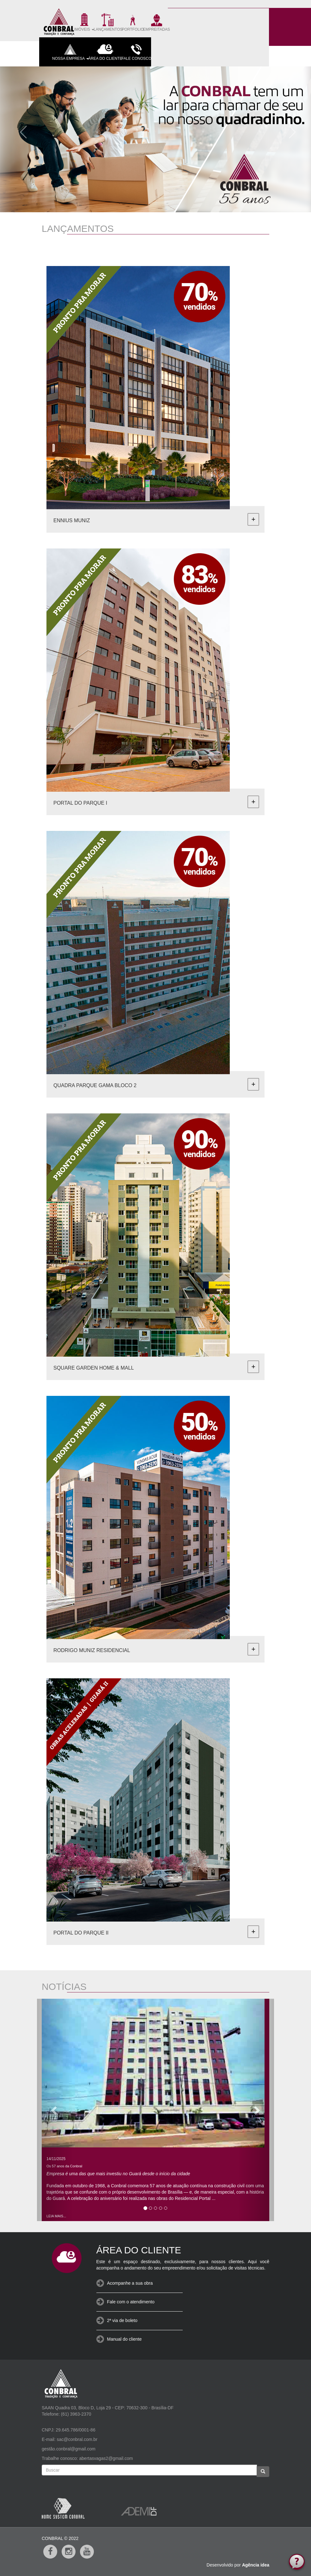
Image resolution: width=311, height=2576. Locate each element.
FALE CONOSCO (136, 51)
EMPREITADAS (156, 22)
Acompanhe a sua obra (130, 2283)
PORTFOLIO (132, 22)
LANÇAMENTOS (108, 22)
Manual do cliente (124, 2339)
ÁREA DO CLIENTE (105, 51)
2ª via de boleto (122, 2320)
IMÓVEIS (84, 22)
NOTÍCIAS (64, 1986)
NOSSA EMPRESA (70, 51)
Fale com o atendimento (131, 2301)
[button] (21, 130)
